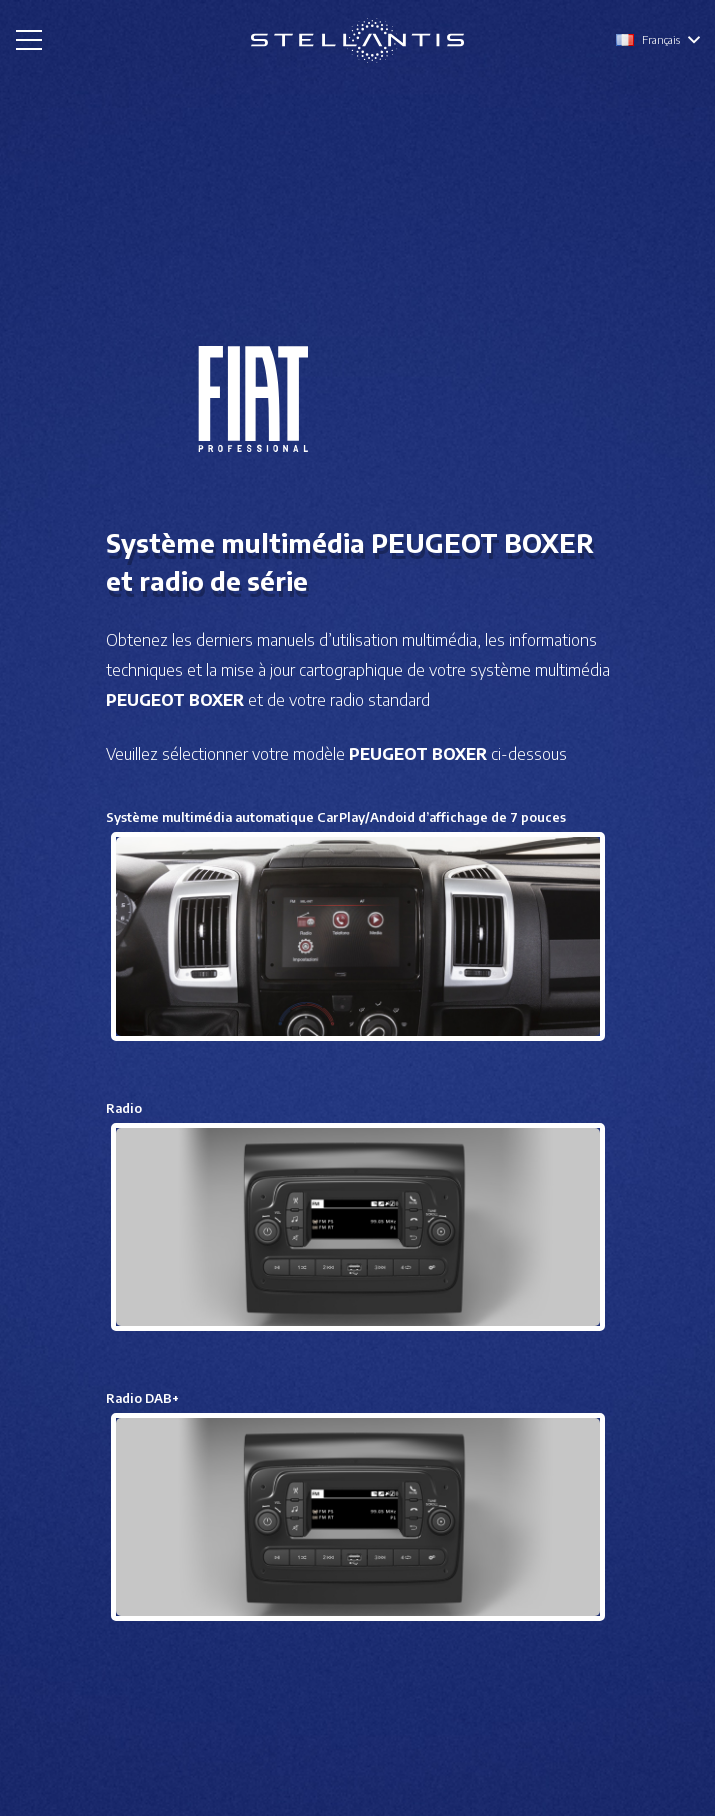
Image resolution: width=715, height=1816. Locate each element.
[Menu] (29, 40)
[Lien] (357, 40)
